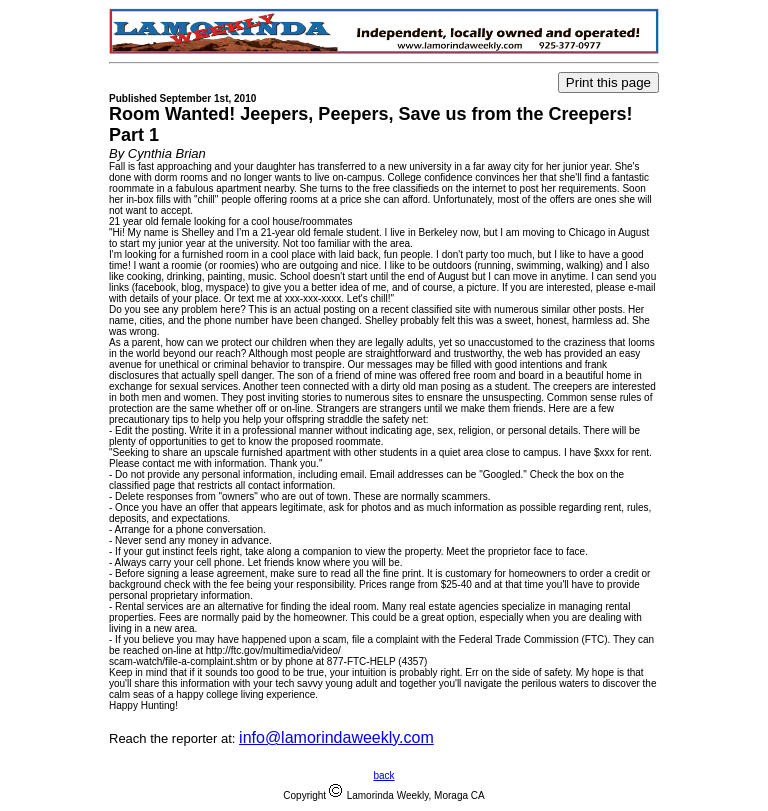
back (383, 775)
